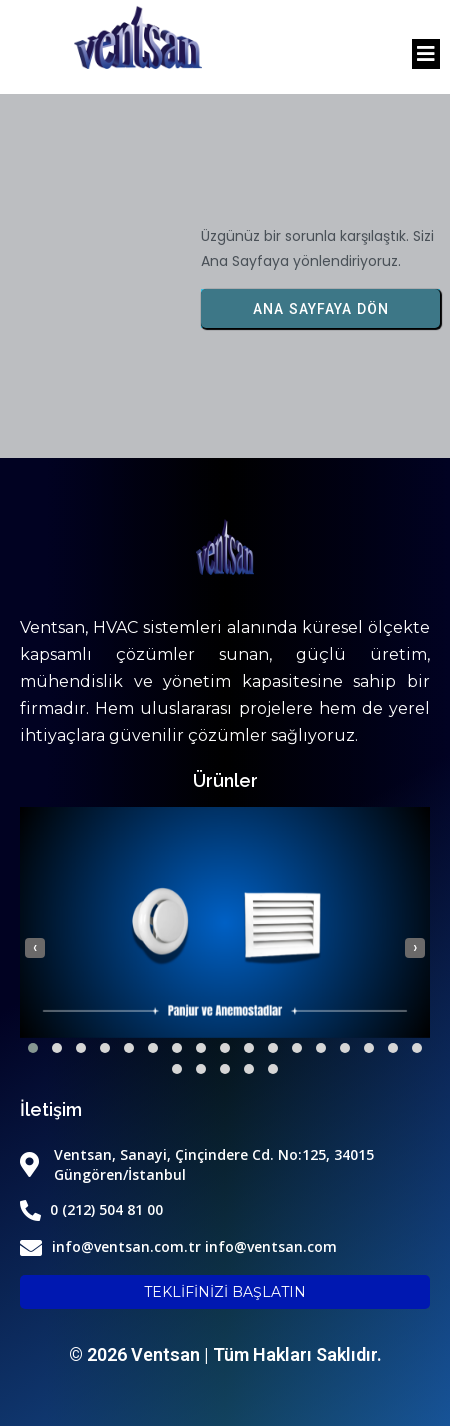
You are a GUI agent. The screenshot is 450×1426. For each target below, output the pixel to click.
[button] (33, 1048)
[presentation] (35, 948)
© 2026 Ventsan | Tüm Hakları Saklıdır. (225, 1354)
